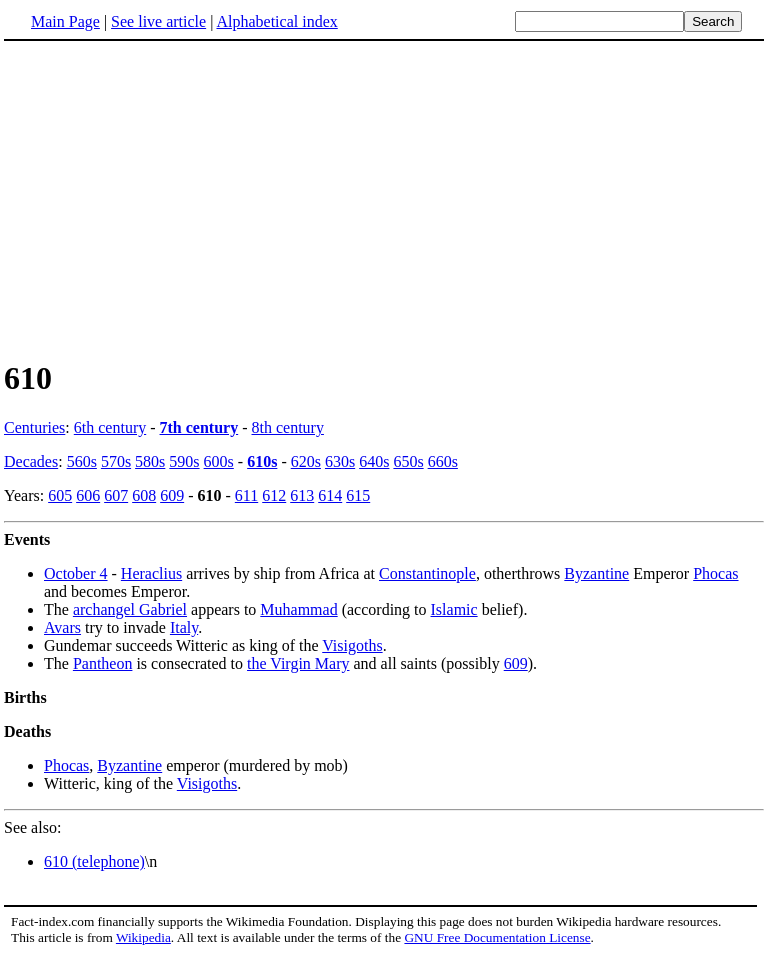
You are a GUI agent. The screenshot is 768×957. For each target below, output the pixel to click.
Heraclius (151, 573)
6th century (110, 427)
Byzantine (596, 573)
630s (340, 461)
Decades (31, 461)
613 (302, 495)
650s (408, 461)
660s (443, 461)
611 (246, 495)
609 (172, 495)
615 (358, 495)
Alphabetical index (276, 21)
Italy (184, 627)
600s (219, 461)
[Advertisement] (384, 199)
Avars (62, 627)
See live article (158, 21)
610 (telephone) (94, 861)
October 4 (76, 573)
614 (330, 495)
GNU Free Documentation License (497, 937)
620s (306, 461)
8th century (288, 427)
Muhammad (298, 609)
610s (262, 461)
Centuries (34, 427)
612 (274, 495)
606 (88, 495)
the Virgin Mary (298, 663)
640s (374, 461)
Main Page (65, 21)
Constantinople (427, 573)
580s (150, 461)
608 (144, 495)
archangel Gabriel (130, 609)
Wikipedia (143, 937)
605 (60, 495)
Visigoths (352, 645)
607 (116, 495)
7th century (199, 427)
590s (184, 461)
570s (116, 461)
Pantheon (103, 663)
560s (82, 461)
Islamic (454, 609)
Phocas (715, 573)
